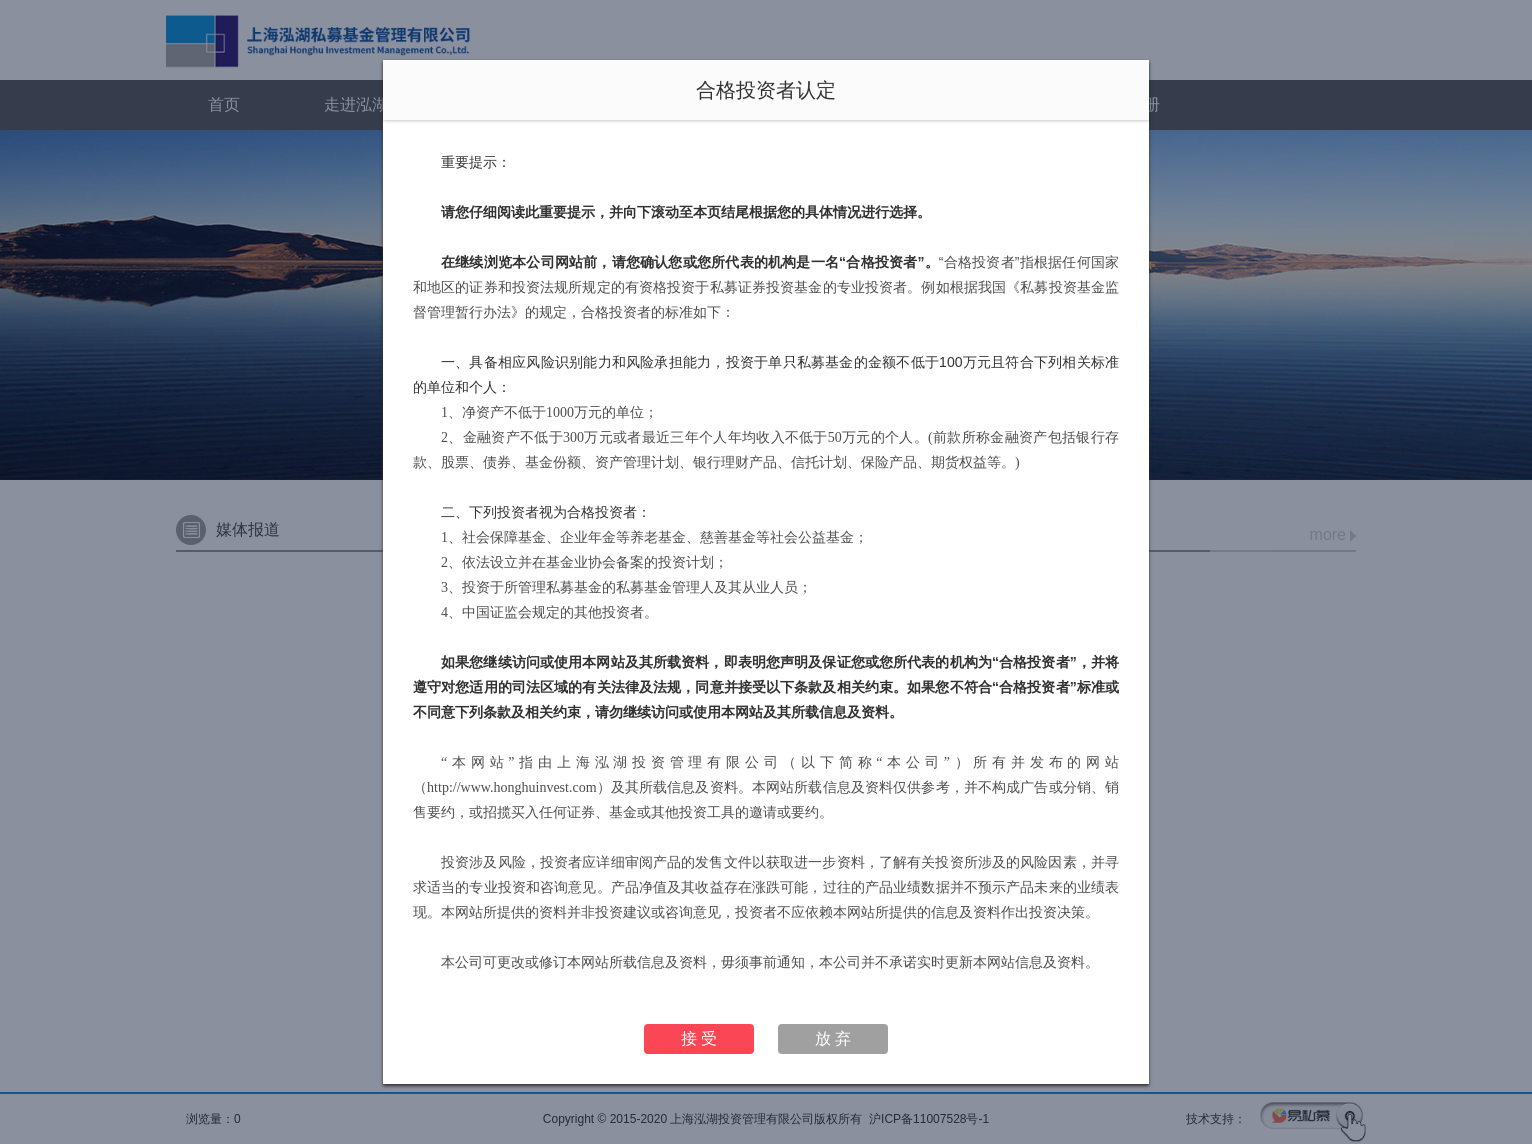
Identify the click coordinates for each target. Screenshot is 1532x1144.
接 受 (699, 1038)
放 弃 (833, 1038)
